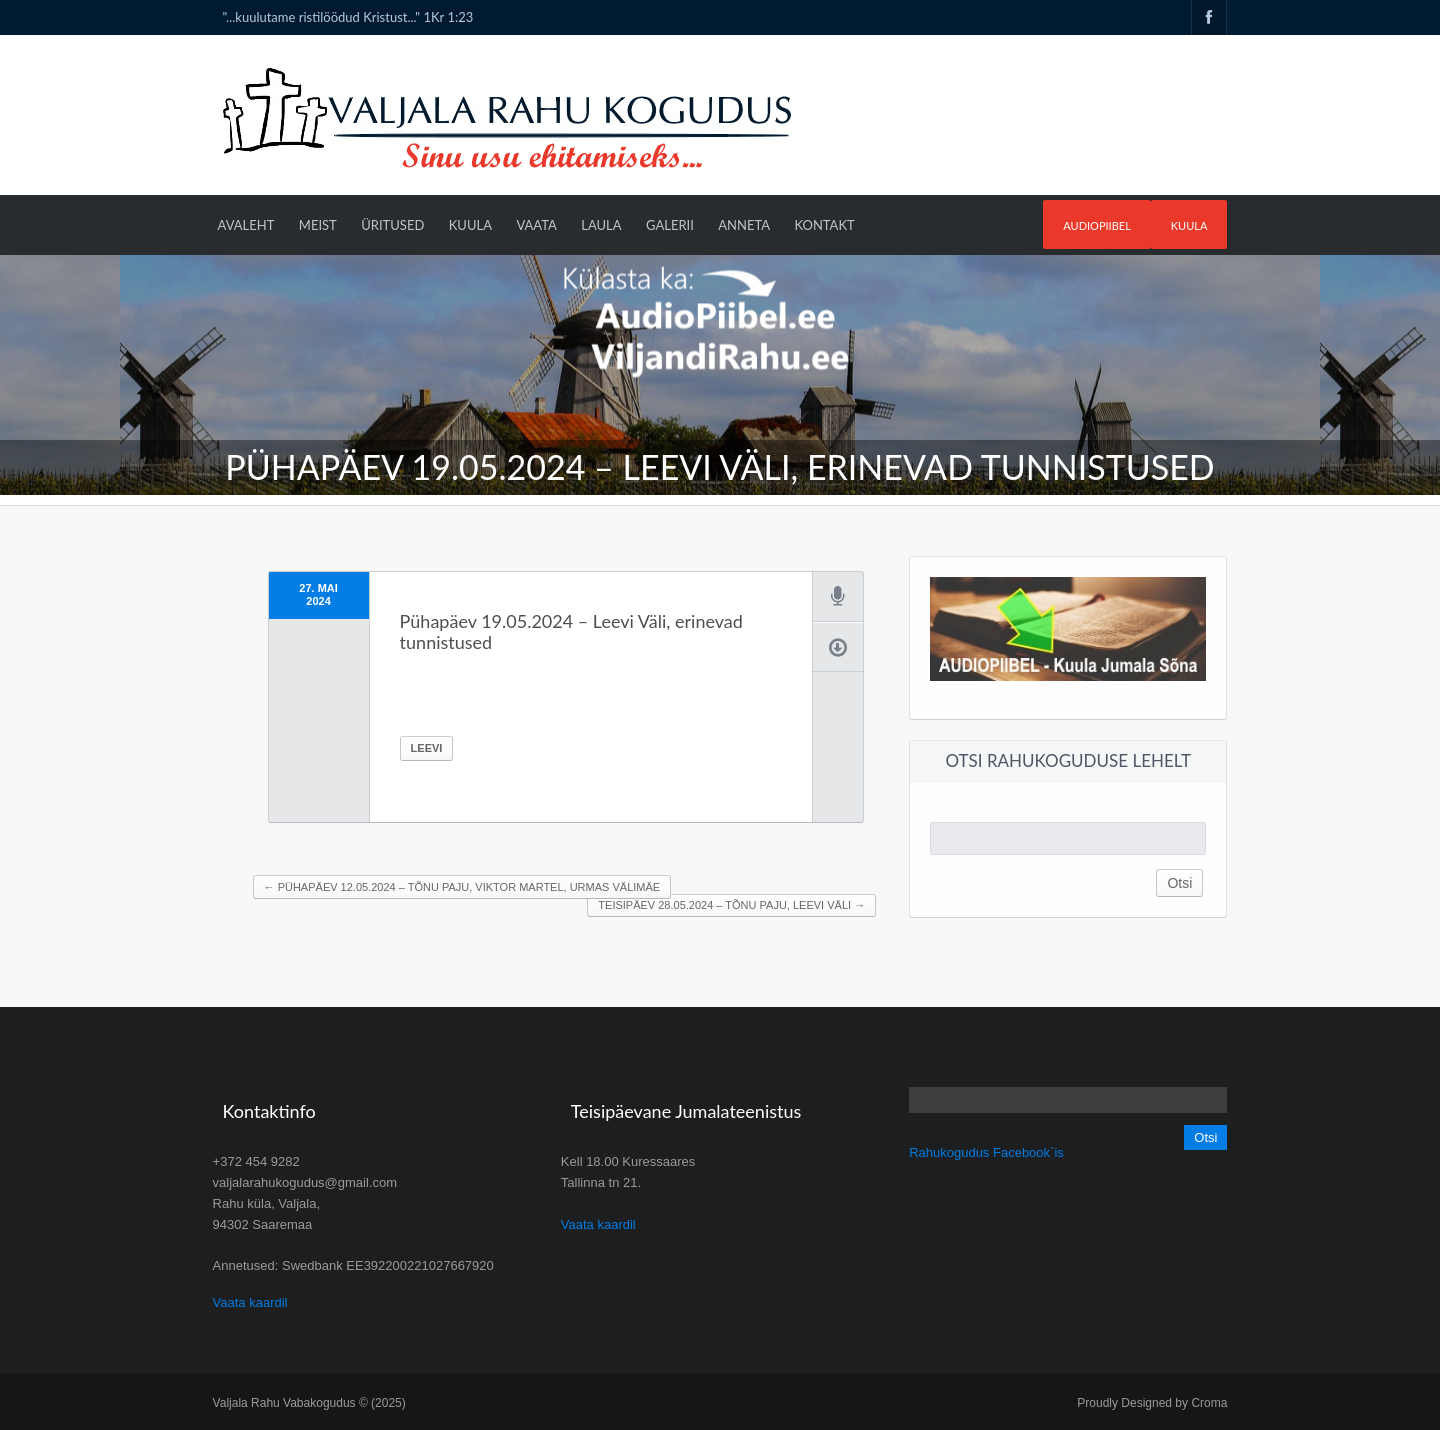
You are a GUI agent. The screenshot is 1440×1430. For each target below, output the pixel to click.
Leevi (427, 748)
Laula (601, 225)
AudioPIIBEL (1097, 225)
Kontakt (824, 225)
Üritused (392, 225)
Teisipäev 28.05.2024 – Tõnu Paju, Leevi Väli (731, 905)
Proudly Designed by (1152, 1403)
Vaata (536, 225)
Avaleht (246, 225)
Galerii (670, 225)
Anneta (744, 225)
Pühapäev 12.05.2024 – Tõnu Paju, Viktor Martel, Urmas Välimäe (462, 887)
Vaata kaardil (250, 1302)
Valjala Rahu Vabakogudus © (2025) (309, 1403)
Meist (318, 225)
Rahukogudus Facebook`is (986, 1152)
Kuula (1189, 225)
